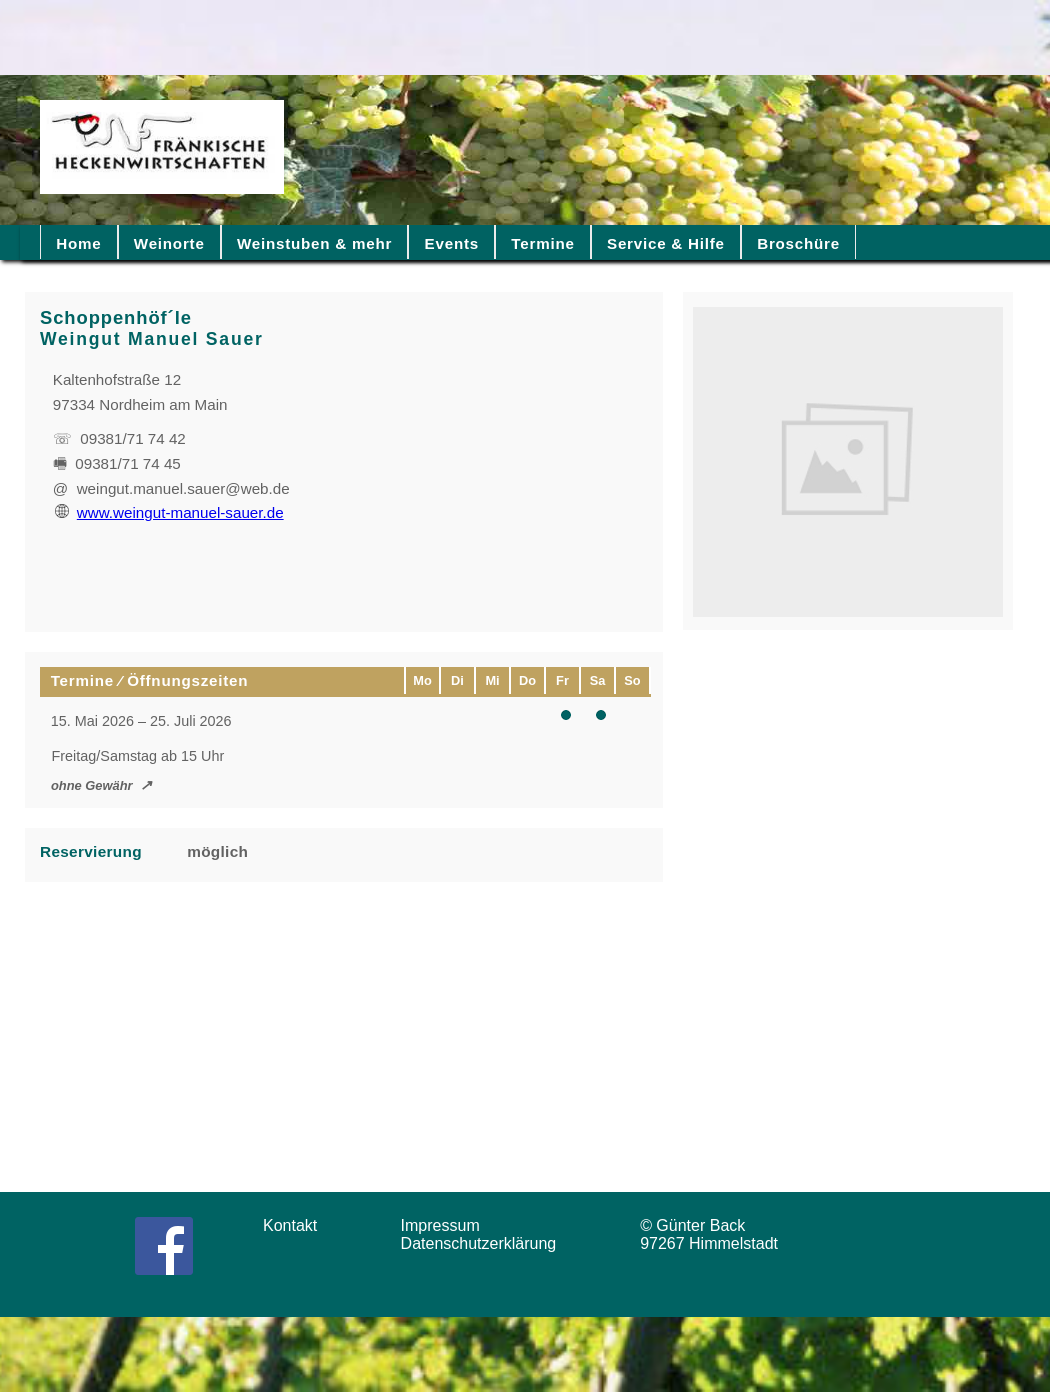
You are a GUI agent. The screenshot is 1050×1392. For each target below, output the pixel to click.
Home (78, 243)
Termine (542, 243)
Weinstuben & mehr (314, 243)
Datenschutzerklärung (483, 1243)
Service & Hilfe (666, 243)
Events (452, 243)
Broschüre (798, 243)
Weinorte (169, 243)
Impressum (447, 1225)
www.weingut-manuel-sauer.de (169, 512)
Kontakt (297, 1225)
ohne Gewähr (92, 785)
